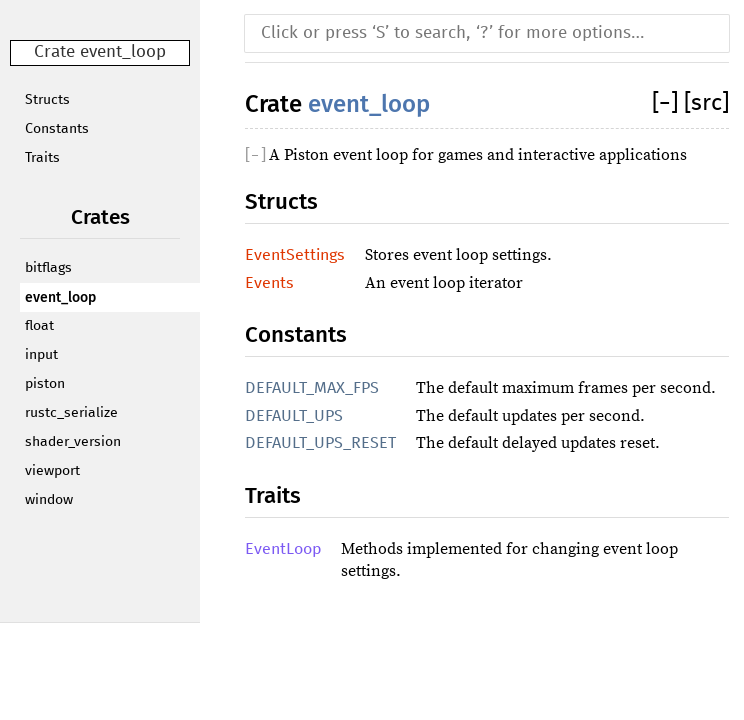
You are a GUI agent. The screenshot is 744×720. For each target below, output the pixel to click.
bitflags (48, 268)
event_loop (60, 297)
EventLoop (283, 549)
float (39, 326)
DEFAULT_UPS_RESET (320, 443)
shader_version (73, 442)
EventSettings (295, 255)
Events (269, 283)
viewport (52, 471)
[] (668, 103)
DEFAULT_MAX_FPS (312, 388)
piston (45, 384)
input (41, 355)
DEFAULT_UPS (294, 416)
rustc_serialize (71, 413)
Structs (47, 100)
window (49, 500)
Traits (42, 158)
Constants (57, 129)
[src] (706, 103)
